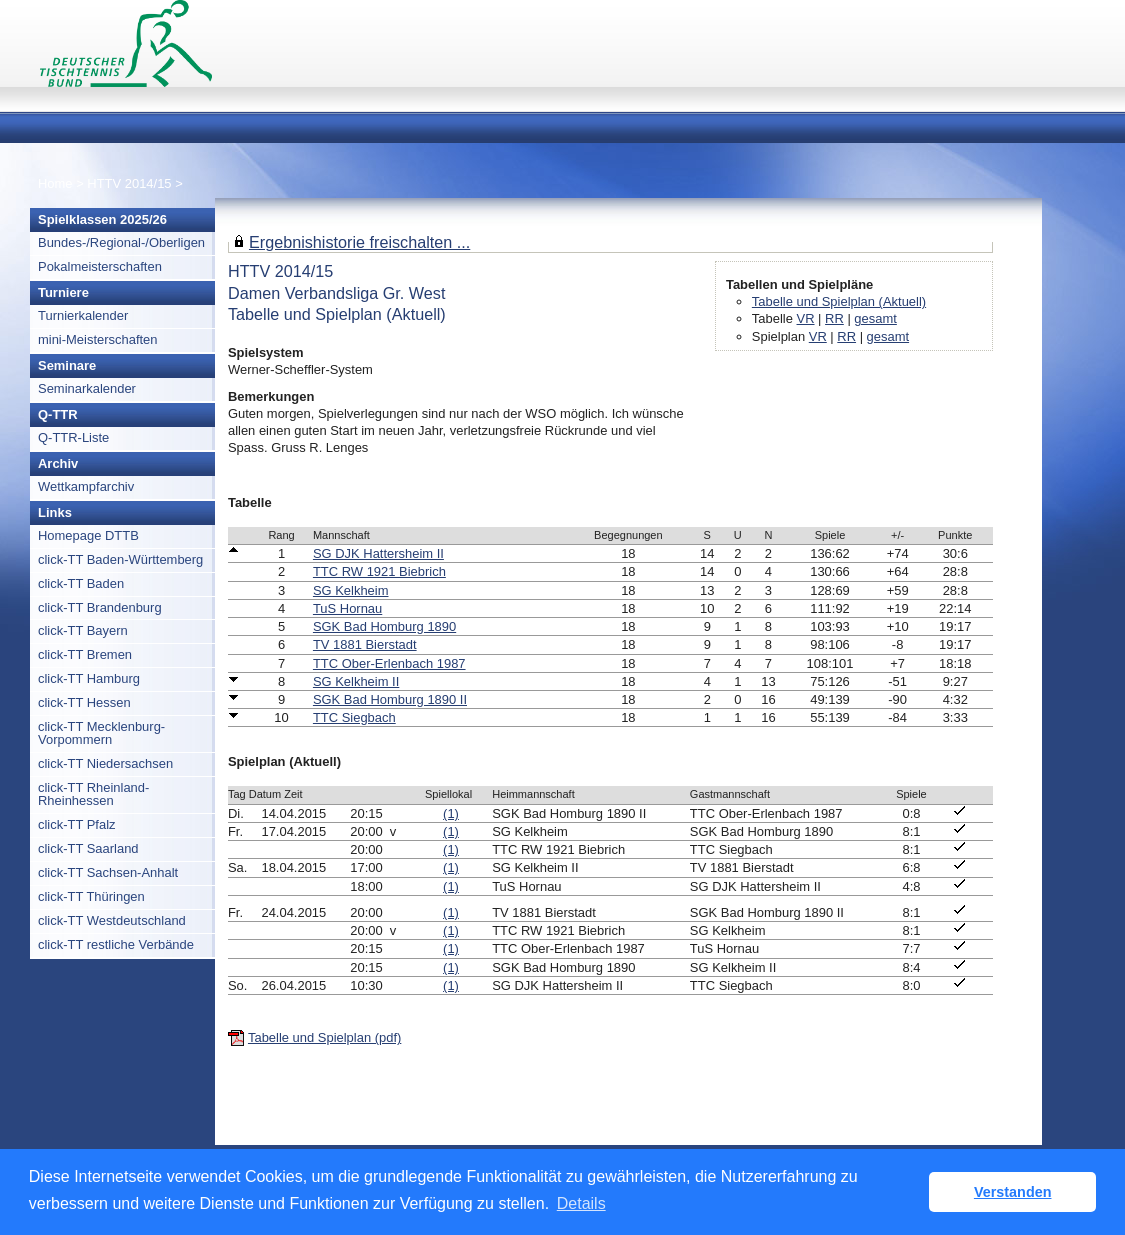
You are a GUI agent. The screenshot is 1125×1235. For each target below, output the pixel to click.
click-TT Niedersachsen (105, 763)
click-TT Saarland (88, 848)
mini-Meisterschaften (98, 339)
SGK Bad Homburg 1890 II (390, 699)
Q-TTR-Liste (73, 437)
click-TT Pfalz (77, 824)
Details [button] (581, 1203)
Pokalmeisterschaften (100, 266)
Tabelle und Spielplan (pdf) (324, 1037)
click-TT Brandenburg (100, 607)
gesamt (875, 318)
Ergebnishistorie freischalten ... (359, 242)
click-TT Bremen (85, 654)
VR (806, 318)
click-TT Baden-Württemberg (120, 559)
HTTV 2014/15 (131, 183)
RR (834, 318)
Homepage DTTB (88, 535)
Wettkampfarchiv (86, 486)
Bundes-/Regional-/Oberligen (121, 242)
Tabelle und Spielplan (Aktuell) (839, 301)
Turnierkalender (83, 315)
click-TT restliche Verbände (116, 944)
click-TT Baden (81, 583)
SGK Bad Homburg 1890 (384, 626)
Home (55, 183)
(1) (451, 813)
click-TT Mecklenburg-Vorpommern (101, 733)
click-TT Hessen (84, 702)
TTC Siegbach (354, 717)
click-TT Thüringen (91, 896)
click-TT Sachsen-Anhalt (108, 872)
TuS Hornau (347, 608)
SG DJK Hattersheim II (378, 553)
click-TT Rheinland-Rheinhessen (93, 794)
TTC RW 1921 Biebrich (379, 571)
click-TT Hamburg (89, 678)
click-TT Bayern (83, 630)
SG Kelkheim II (356, 681)
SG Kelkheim (351, 590)
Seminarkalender (87, 388)
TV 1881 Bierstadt (365, 644)
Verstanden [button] (1013, 1192)
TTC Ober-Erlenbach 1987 (389, 663)
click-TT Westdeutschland (112, 920)
